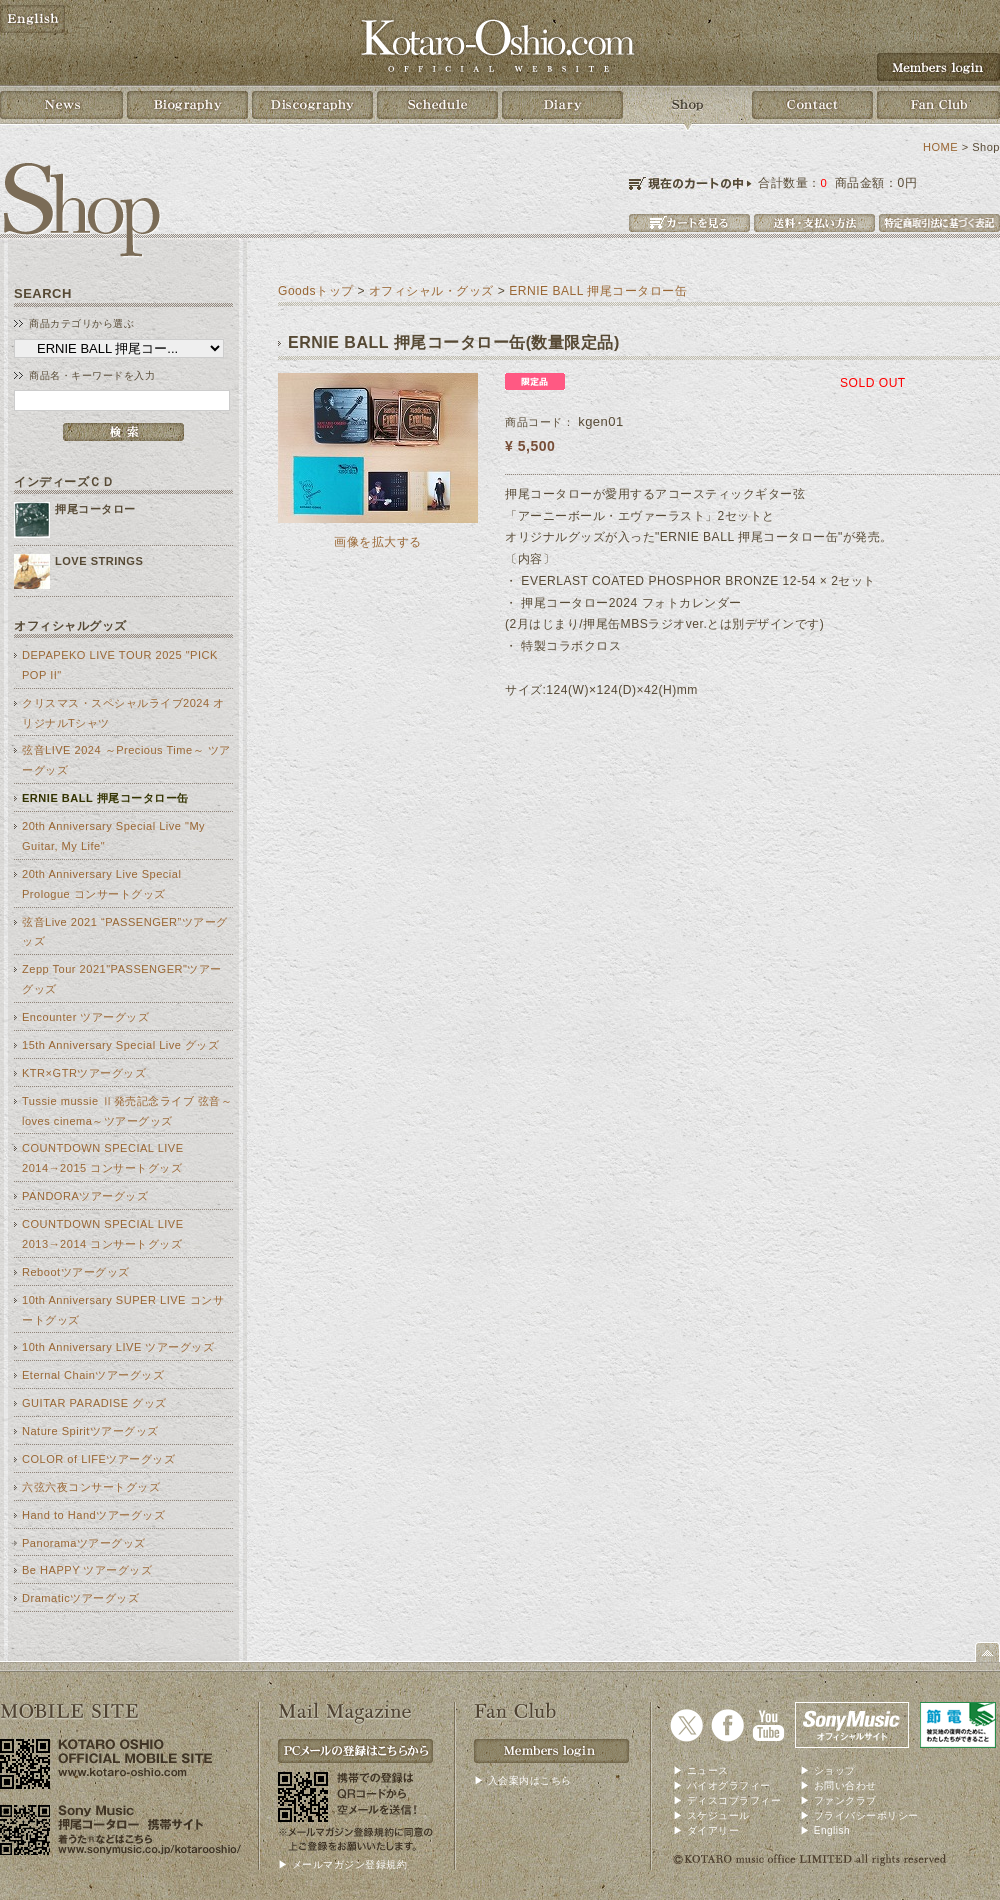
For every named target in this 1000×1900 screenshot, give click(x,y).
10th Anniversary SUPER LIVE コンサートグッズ (123, 1310)
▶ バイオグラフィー (722, 1785)
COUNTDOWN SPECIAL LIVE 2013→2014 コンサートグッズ (103, 1234)
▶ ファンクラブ (838, 1800)
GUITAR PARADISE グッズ (94, 1403)
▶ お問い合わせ (838, 1785)
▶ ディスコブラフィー (727, 1800)
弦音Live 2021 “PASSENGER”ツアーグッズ (125, 932)
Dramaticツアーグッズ (80, 1598)
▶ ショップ (828, 1770)
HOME (940, 147)
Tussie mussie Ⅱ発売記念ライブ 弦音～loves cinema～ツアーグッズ (127, 1111)
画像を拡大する (378, 541)
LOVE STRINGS (99, 561)
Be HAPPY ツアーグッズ (87, 1570)
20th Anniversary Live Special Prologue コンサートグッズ (101, 884)
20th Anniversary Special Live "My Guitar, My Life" (113, 836)
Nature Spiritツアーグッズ (90, 1431)
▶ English (825, 1830)
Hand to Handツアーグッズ (93, 1515)
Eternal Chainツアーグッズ (93, 1375)
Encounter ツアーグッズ (85, 1017)
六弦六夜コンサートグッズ (91, 1487)
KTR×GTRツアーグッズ (84, 1073)
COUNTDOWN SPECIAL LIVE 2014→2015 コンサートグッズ (103, 1158)
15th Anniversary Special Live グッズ (121, 1045)
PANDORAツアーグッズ (85, 1196)
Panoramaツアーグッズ (84, 1543)
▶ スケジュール (711, 1815)
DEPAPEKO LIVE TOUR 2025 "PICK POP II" (120, 665)
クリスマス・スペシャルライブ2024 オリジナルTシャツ (123, 713)
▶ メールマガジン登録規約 (342, 1864)
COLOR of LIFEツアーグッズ (98, 1459)
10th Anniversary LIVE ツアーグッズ (118, 1347)
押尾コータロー (95, 509)
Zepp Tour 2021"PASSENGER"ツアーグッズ (122, 979)
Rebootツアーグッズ (76, 1272)
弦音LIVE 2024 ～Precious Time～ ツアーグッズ (126, 760)
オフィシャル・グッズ (431, 291)
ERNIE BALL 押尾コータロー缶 (105, 798)
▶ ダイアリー (706, 1830)
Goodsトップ (316, 291)
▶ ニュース (701, 1770)
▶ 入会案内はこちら (523, 1780)
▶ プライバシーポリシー (859, 1815)
